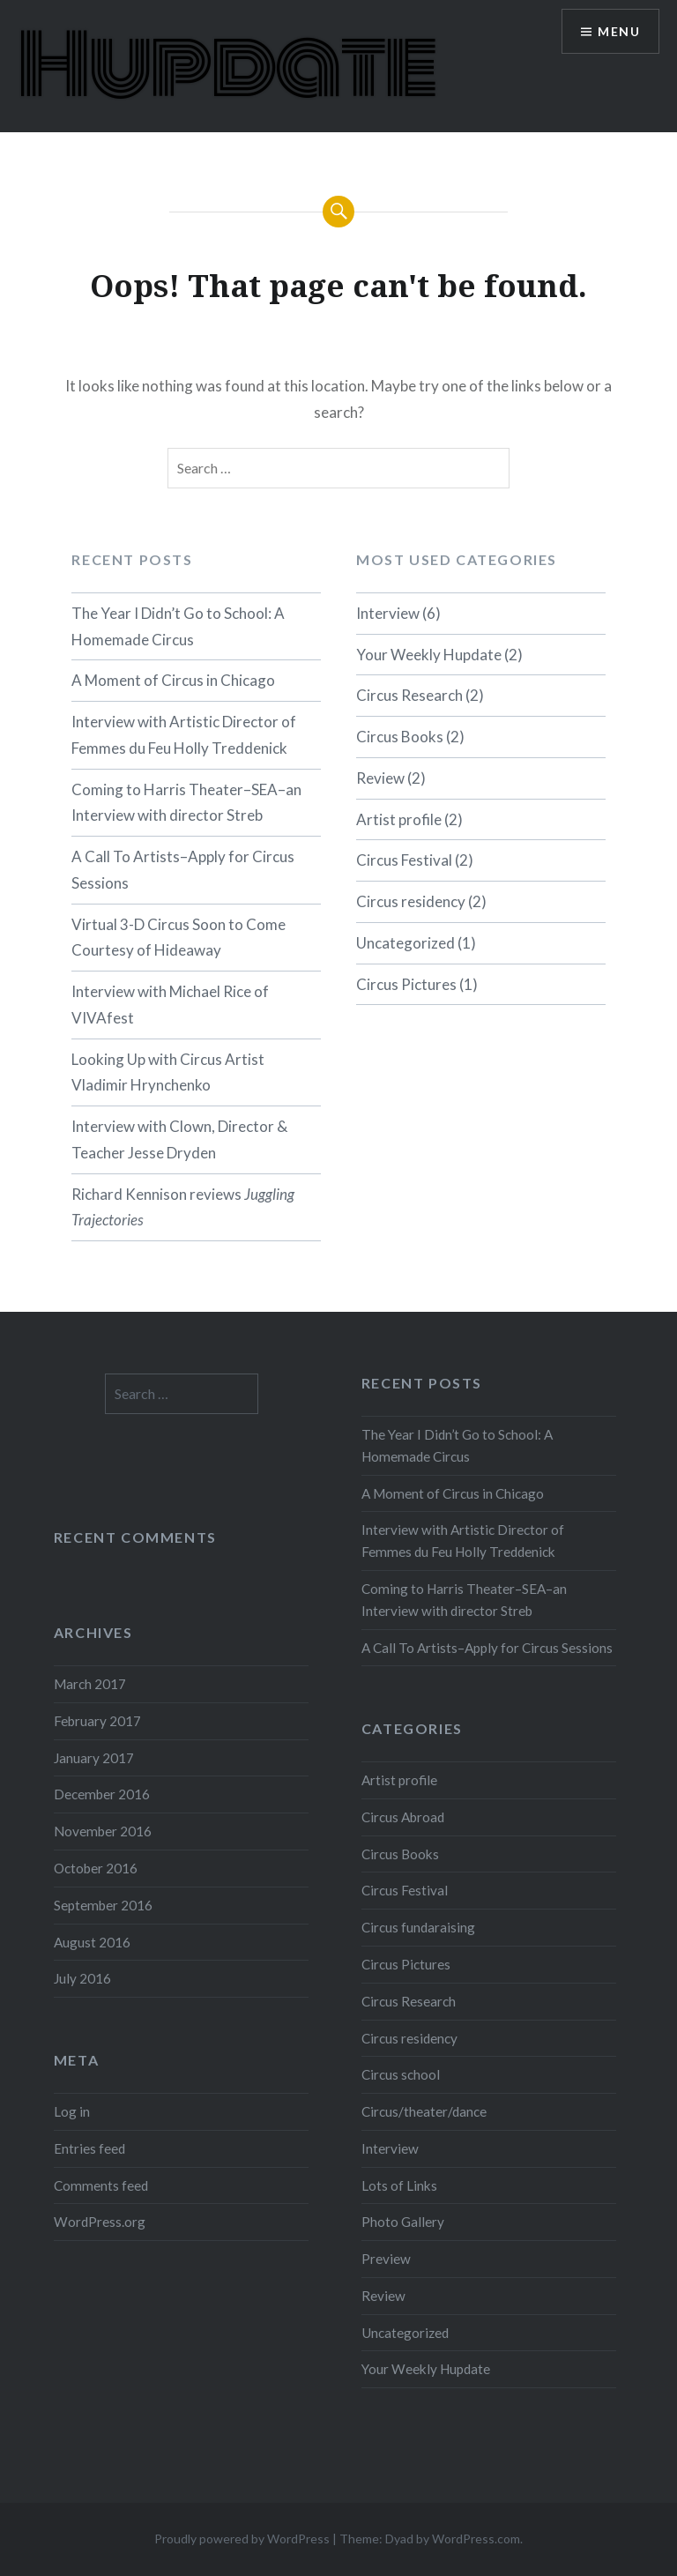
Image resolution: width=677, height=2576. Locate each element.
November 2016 (103, 1831)
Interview (388, 613)
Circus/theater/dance (424, 2111)
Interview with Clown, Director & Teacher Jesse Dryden (179, 1139)
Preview (386, 2259)
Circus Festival (404, 860)
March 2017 (90, 1684)
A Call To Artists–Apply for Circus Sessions (182, 869)
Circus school (400, 2074)
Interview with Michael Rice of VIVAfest (170, 1004)
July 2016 (82, 1978)
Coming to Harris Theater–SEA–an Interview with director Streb (186, 802)
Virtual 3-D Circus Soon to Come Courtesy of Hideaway (178, 937)
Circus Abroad (402, 1817)
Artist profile (399, 819)
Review (380, 778)
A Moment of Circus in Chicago (173, 680)
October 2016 (96, 1868)
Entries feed (89, 2148)
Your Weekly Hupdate (429, 654)
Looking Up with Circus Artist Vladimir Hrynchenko (167, 1072)
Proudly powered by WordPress (242, 2538)
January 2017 (94, 1758)
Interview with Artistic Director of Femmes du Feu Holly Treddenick (183, 734)
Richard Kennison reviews (182, 1207)
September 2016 (103, 1905)
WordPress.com (476, 2538)
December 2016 (102, 1794)
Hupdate (226, 66)
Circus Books (399, 736)
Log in (72, 2111)
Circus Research (409, 695)
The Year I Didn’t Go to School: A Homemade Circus (178, 626)
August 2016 (92, 1942)
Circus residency (410, 901)
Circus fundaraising (418, 1927)
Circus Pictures (406, 984)
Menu (619, 31)
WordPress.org (99, 2222)
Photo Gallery (402, 2222)
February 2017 (97, 1721)
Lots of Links (399, 2185)
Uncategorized (405, 943)
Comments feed (101, 2185)
